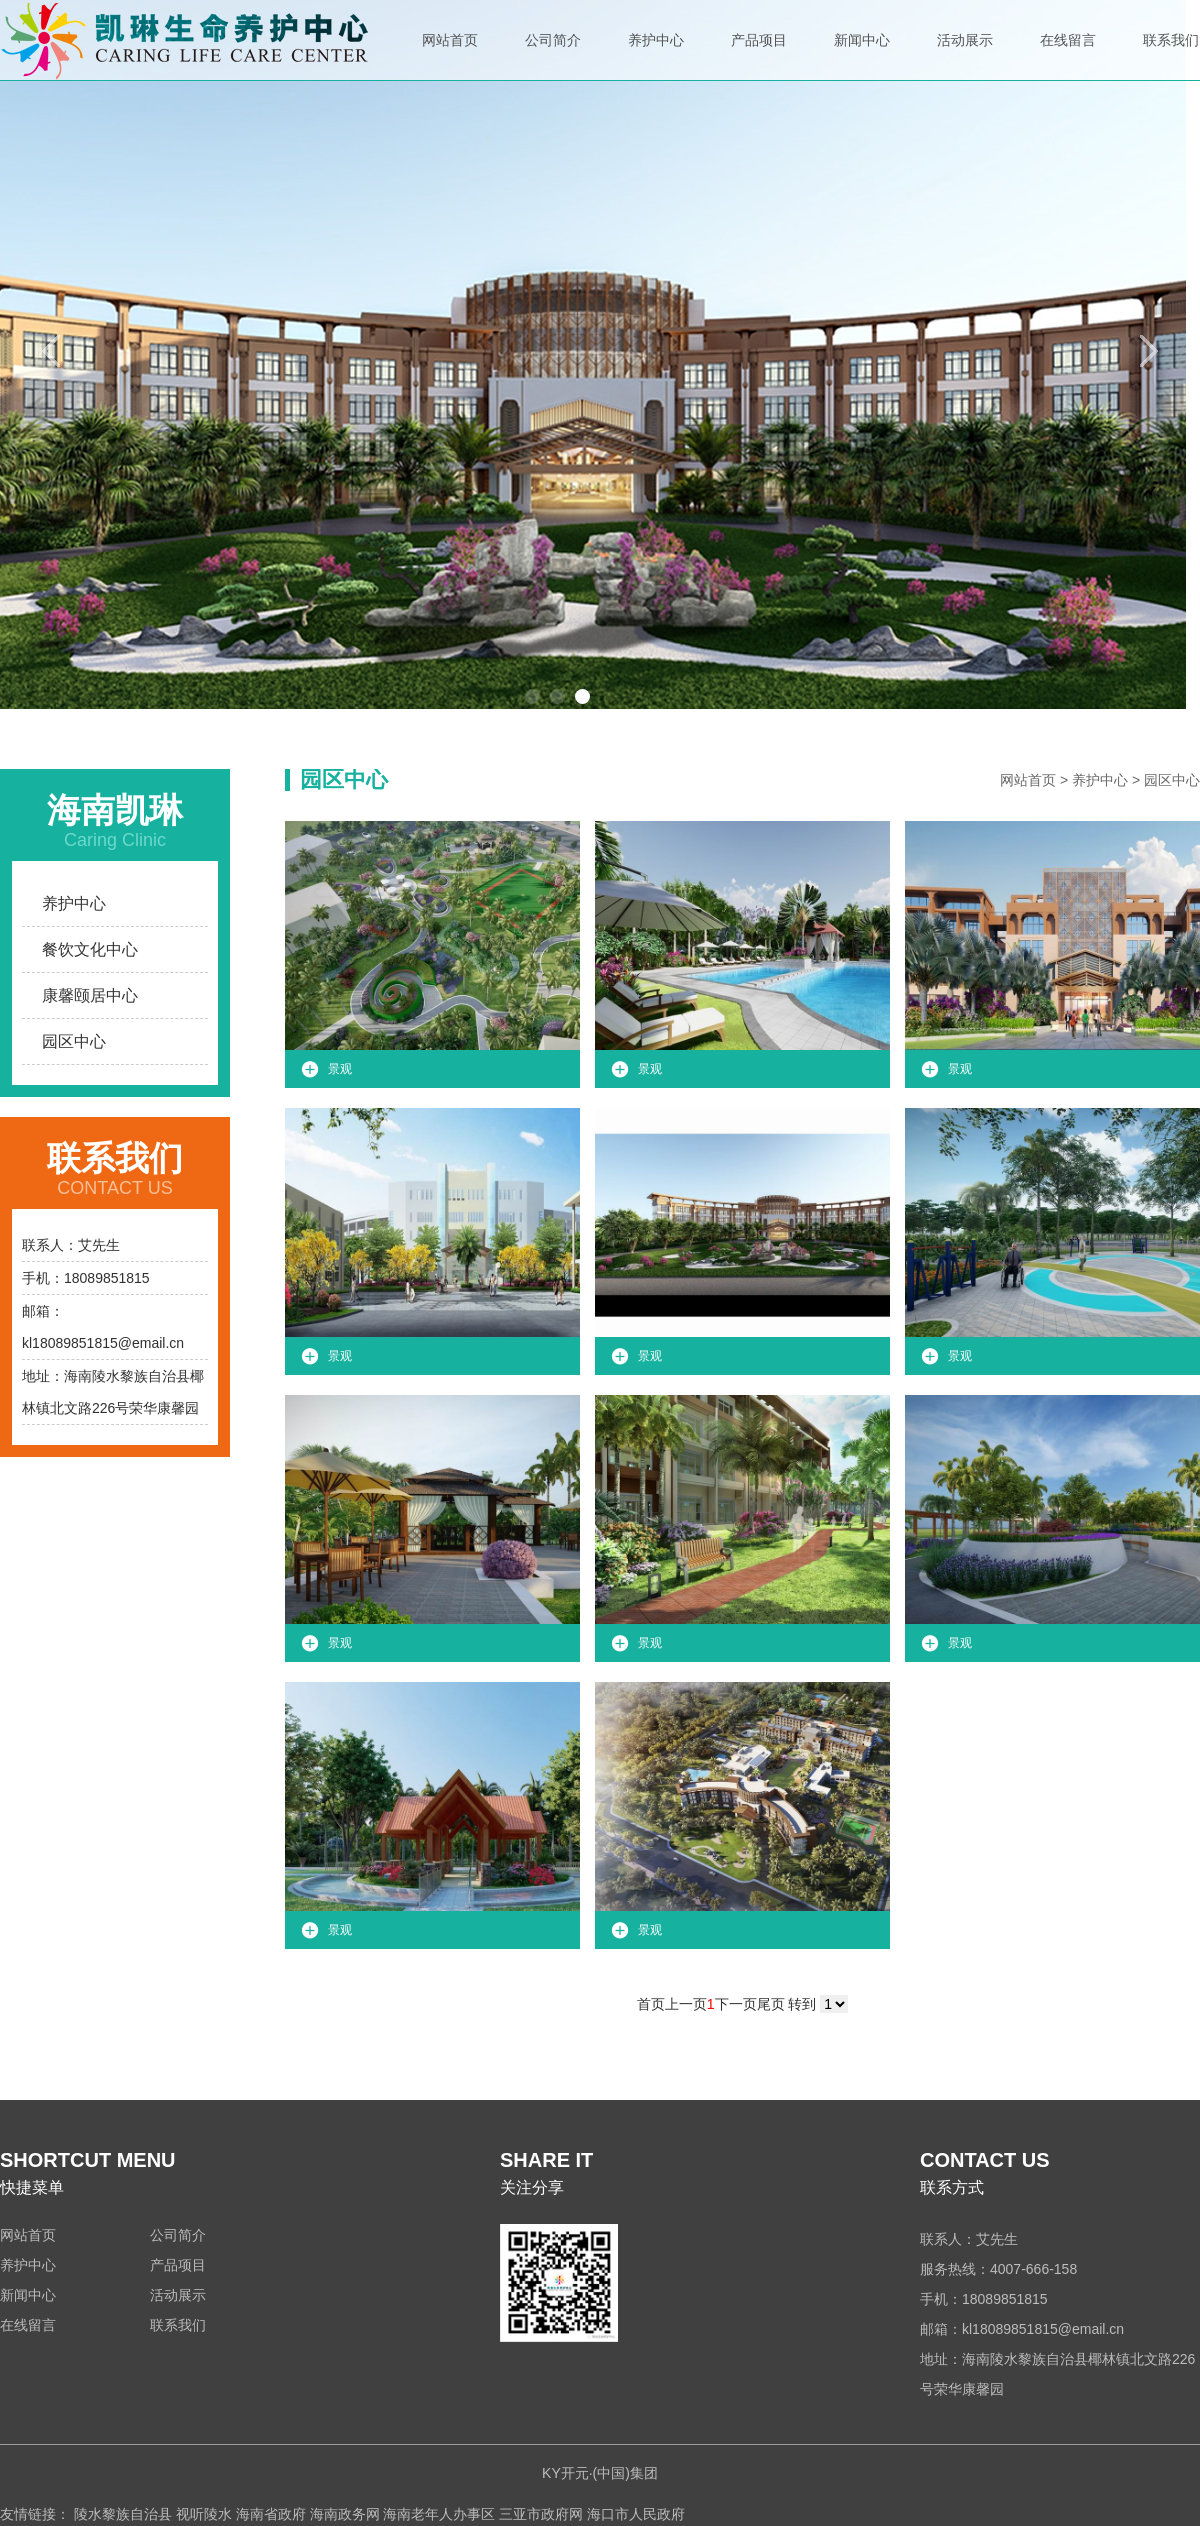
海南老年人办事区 (439, 2514)
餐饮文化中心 (90, 949)
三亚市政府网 (541, 2514)
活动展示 (965, 56)
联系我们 (1171, 56)
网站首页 (450, 56)
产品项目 (759, 56)
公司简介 (553, 56)
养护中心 (656, 56)
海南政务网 (345, 2514)
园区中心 (74, 1041)
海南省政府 (271, 2514)
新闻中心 (862, 56)
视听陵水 (204, 2514)
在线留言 (1068, 56)
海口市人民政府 (636, 2514)
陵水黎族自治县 (123, 2514)
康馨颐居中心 (90, 995)
